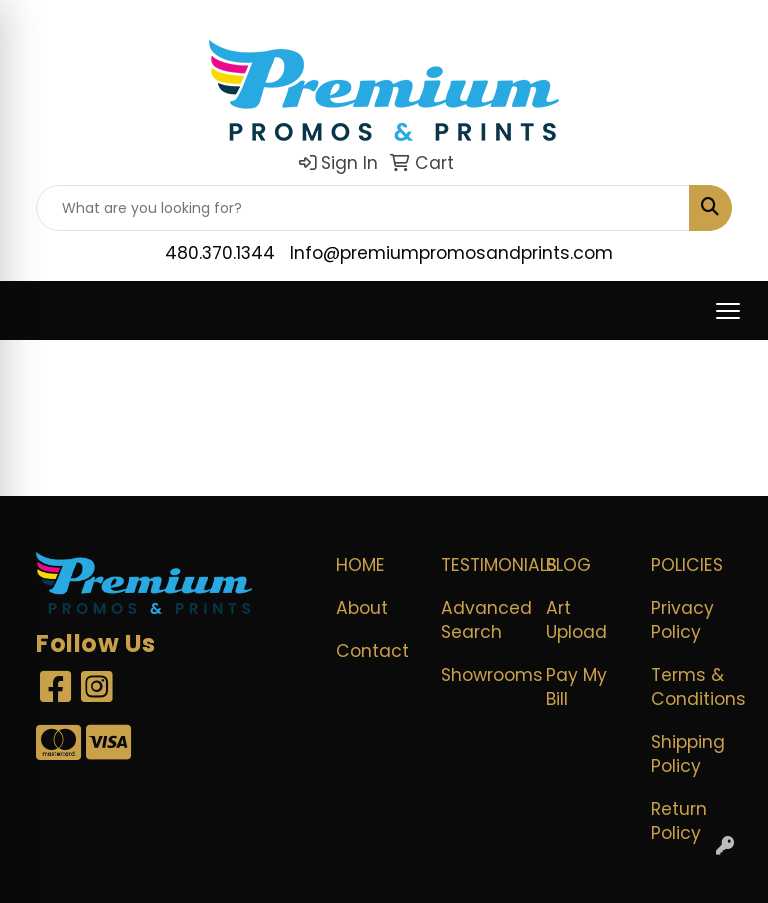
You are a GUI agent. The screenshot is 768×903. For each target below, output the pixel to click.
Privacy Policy (682, 620)
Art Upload (576, 620)
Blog (568, 565)
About (362, 608)
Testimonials (481, 565)
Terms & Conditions (691, 687)
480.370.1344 (220, 253)
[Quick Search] (363, 208)
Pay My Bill (576, 687)
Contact (372, 651)
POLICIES (687, 565)
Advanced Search (481, 620)
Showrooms (481, 675)
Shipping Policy (688, 754)
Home (360, 565)
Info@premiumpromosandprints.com (451, 253)
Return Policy (679, 821)
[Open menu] (728, 311)
